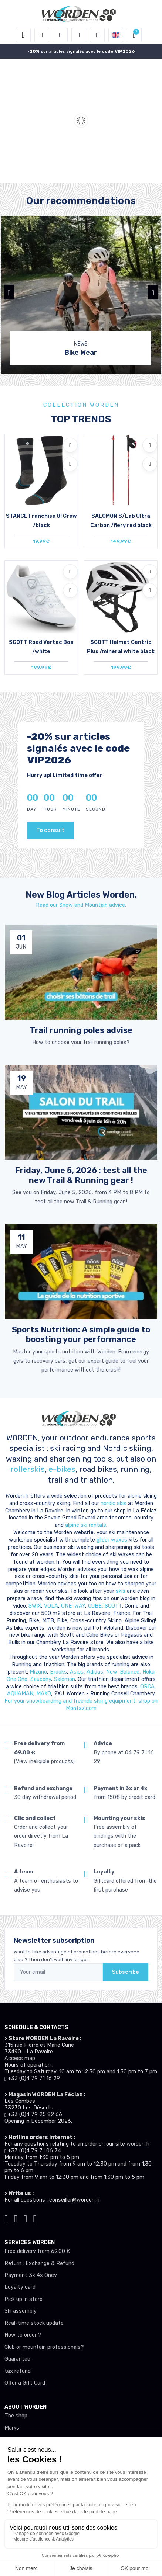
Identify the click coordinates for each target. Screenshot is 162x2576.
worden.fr (138, 2144)
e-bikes (61, 1469)
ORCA (147, 1687)
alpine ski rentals (85, 1525)
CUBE (95, 1606)
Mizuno (38, 1672)
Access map (19, 2058)
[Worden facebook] (25, 2217)
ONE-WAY (73, 1606)
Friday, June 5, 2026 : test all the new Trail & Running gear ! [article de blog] (81, 1175)
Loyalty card (20, 2287)
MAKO (43, 1694)
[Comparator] (97, 35)
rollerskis (27, 1469)
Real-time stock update (34, 2323)
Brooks (58, 1672)
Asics (77, 1672)
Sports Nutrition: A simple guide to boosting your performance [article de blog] (81, 1335)
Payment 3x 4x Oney (30, 2275)
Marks (11, 2428)
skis (121, 1591)
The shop (15, 2416)
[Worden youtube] (35, 2217)
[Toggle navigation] (23, 35)
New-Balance (122, 1672)
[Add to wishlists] (70, 445)
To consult (50, 830)
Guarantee (17, 2359)
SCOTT (113, 1606)
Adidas (95, 1672)
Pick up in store (23, 2299)
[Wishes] (78, 35)
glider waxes (111, 1540)
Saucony (40, 1679)
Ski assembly (20, 2311)
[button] (41, 35)
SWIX (34, 1606)
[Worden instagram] (16, 2217)
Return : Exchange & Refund (39, 2263)
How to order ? (22, 2335)
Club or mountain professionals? (44, 2347)
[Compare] (70, 464)
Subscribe (125, 1972)
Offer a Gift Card (24, 2383)
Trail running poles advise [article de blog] (81, 1030)
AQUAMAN (20, 1694)
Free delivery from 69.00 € (37, 2251)
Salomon (64, 1679)
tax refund (17, 2371)
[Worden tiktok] (6, 2217)
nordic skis (113, 1503)
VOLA (51, 1606)
